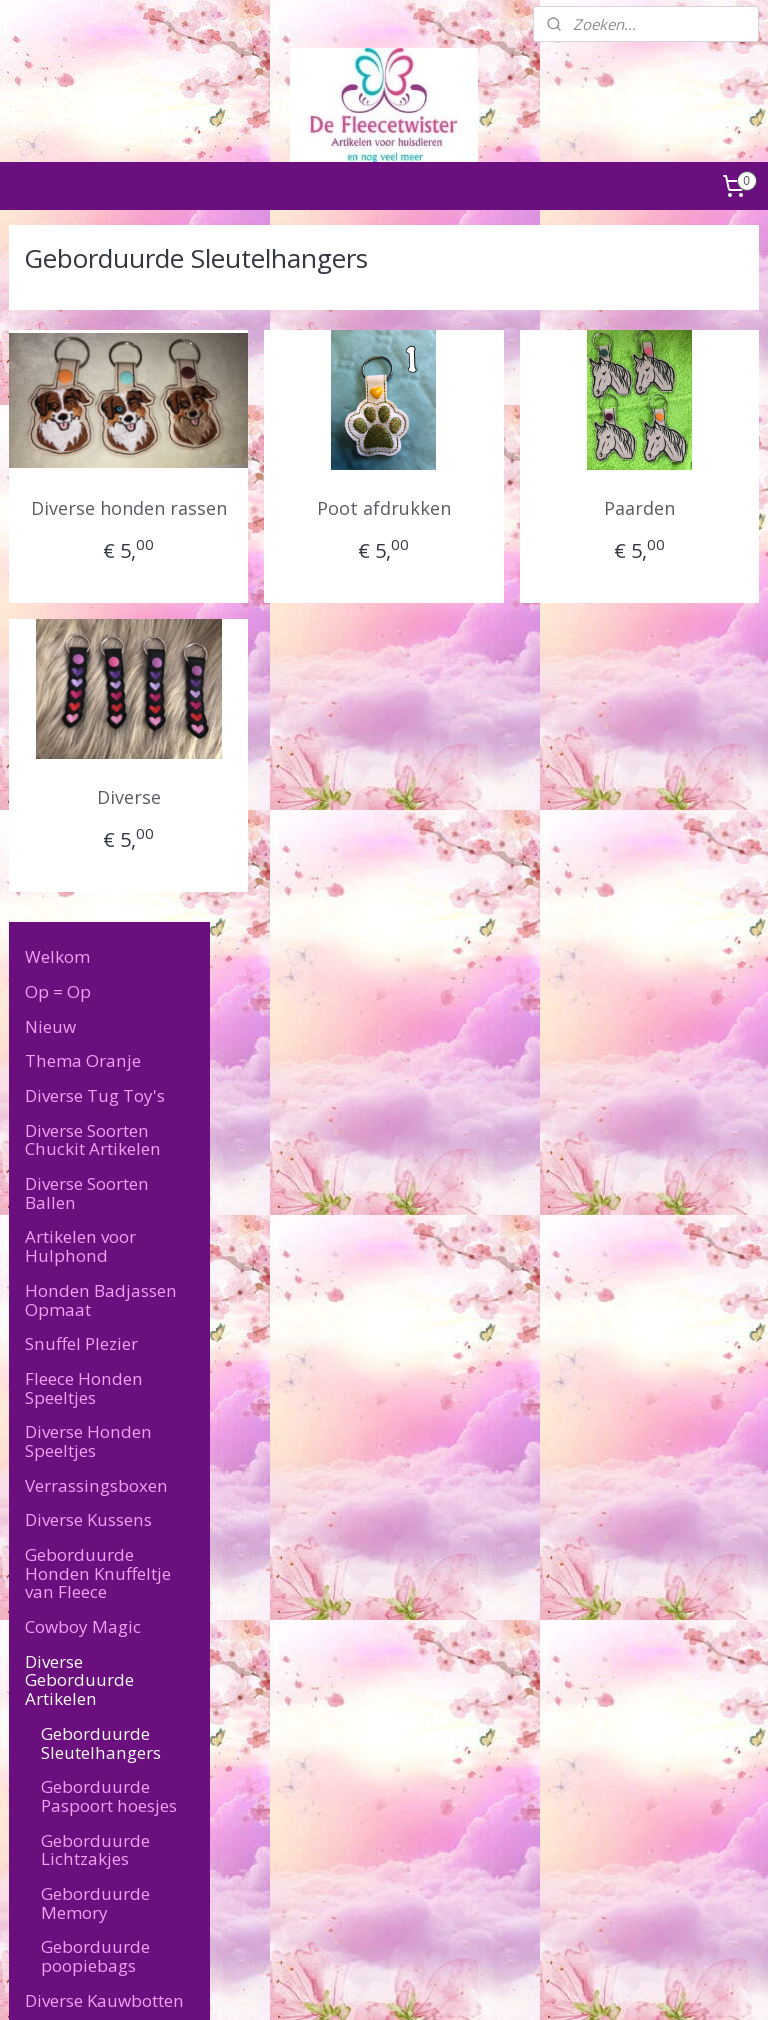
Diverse (312, 826)
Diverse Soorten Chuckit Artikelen (93, 443)
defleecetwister (581, 1705)
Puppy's (57, 1338)
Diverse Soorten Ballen (87, 496)
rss (358, 1983)
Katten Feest (73, 1372)
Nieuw (50, 329)
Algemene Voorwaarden (87, 1703)
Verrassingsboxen (96, 788)
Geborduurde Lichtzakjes (95, 1153)
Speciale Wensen (92, 1495)
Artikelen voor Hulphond (80, 550)
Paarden (675, 508)
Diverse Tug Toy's (95, 398)
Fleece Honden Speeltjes (84, 691)
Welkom (57, 260)
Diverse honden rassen (312, 522)
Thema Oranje (83, 364)
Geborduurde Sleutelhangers (101, 1046)
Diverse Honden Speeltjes (88, 745)
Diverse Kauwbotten (104, 1303)
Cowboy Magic (83, 929)
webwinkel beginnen (435, 1983)
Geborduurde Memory (95, 1206)
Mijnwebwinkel (609, 1983)
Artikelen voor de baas (92, 1417)
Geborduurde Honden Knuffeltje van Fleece (98, 876)
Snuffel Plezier (81, 646)
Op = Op (58, 294)
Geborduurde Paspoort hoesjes (109, 1099)
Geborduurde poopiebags (95, 1260)
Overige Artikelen (93, 1460)
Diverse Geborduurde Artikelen (79, 983)
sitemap (316, 1983)
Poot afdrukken (494, 508)
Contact (55, 1530)
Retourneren (49, 1725)
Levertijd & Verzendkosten (84, 1574)
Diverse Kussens (88, 823)
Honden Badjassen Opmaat (101, 603)
